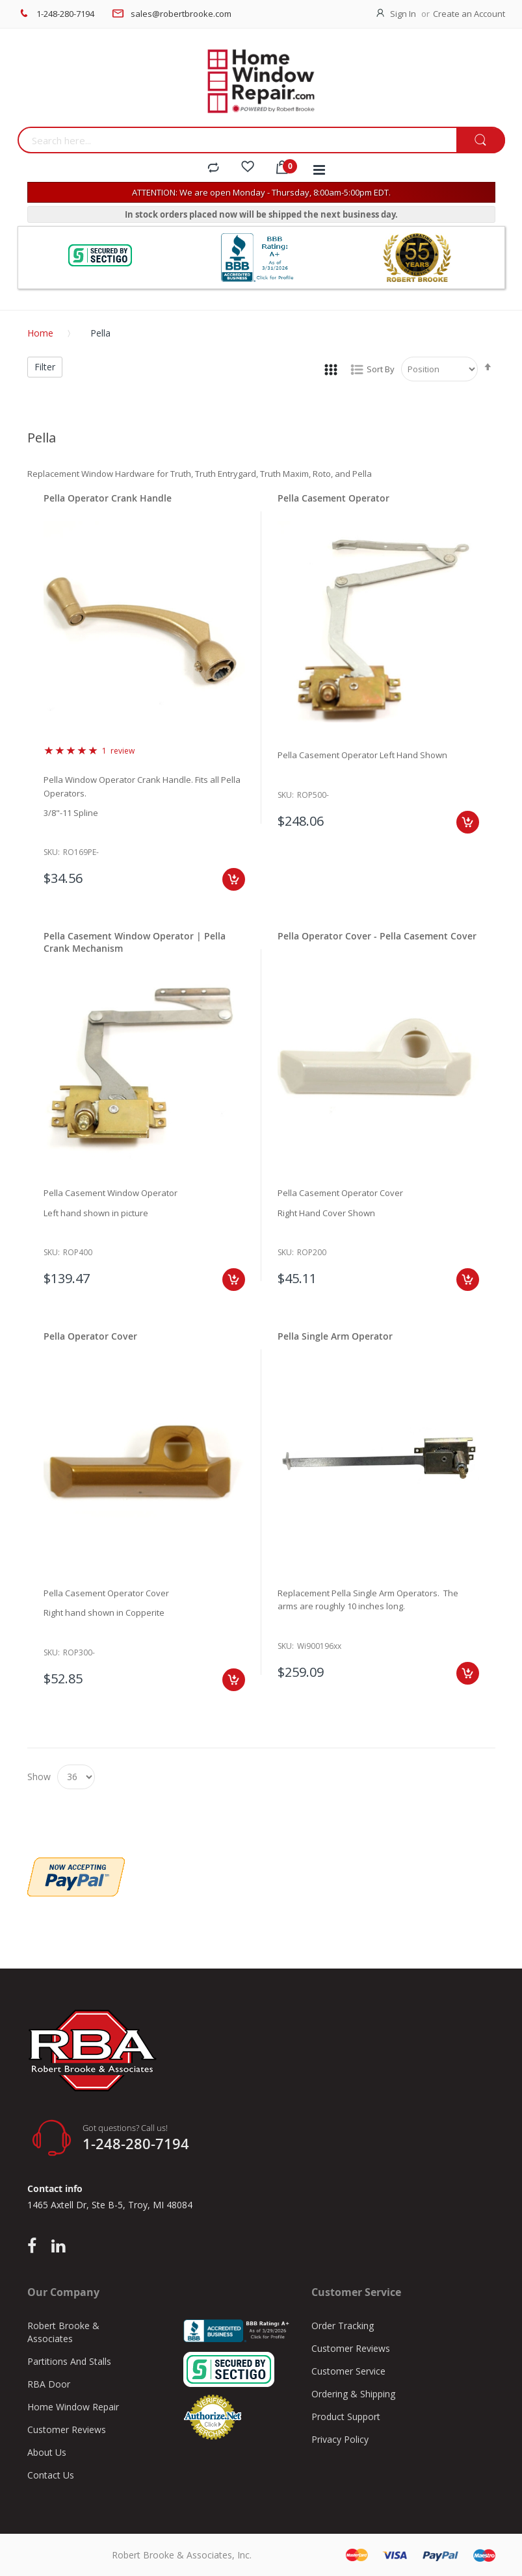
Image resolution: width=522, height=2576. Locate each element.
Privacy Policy (340, 2439)
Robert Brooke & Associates (63, 2332)
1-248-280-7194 (65, 13)
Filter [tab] (44, 367)
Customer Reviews (66, 2429)
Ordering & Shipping (353, 2394)
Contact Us (50, 2475)
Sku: (52, 852)
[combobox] (237, 140)
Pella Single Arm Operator (335, 1336)
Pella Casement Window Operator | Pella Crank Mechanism (135, 942)
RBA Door (48, 2384)
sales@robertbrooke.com (181, 13)
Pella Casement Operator (333, 498)
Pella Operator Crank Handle (108, 498)
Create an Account (469, 13)
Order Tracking (342, 2325)
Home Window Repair (73, 2407)
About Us (46, 2452)
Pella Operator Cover (90, 1336)
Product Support (345, 2416)
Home (40, 333)
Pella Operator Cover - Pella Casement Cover (377, 936)
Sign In (403, 13)
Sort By (381, 369)
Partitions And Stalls (69, 2361)
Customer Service (348, 2371)
